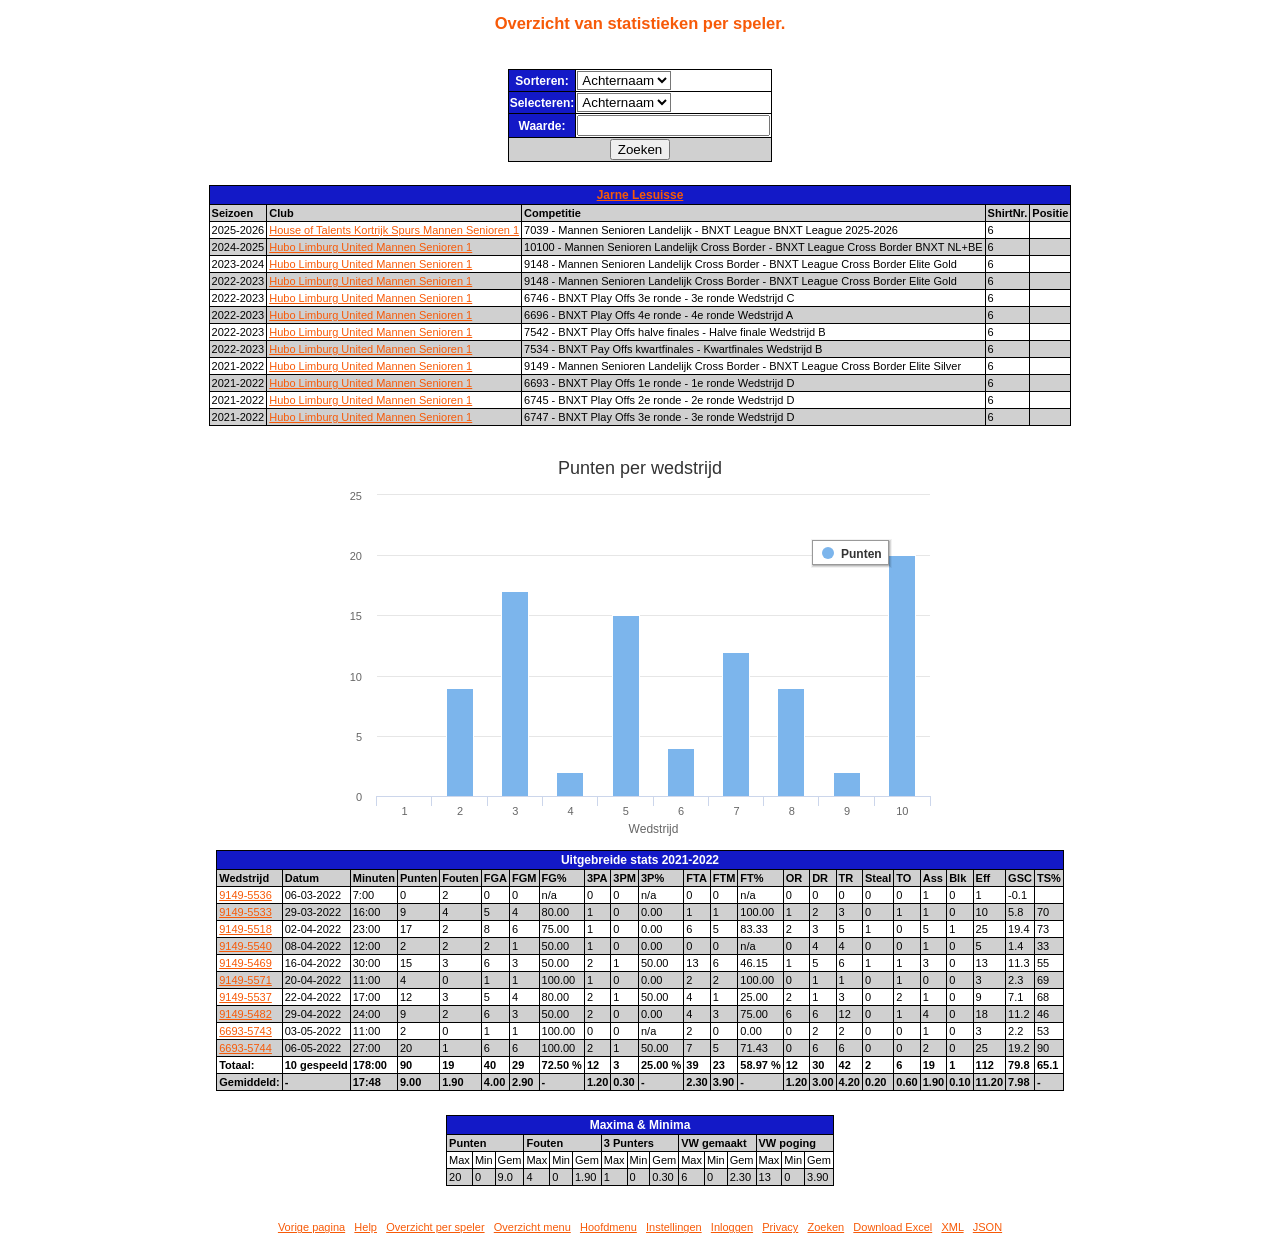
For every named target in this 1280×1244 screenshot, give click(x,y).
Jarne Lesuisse (640, 195)
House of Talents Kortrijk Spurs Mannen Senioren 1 (394, 230)
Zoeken (825, 1227)
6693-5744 (245, 1048)
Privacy (780, 1227)
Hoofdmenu (608, 1227)
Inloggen (732, 1227)
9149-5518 (245, 929)
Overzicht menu (532, 1227)
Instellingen (674, 1227)
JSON (987, 1227)
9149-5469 (245, 963)
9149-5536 (245, 895)
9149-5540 (245, 946)
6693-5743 (245, 1031)
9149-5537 (245, 997)
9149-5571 (245, 980)
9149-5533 (245, 912)
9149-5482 (245, 1014)
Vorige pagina (311, 1227)
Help (365, 1227)
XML (952, 1227)
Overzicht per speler (435, 1227)
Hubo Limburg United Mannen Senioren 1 (370, 247)
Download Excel (892, 1227)
